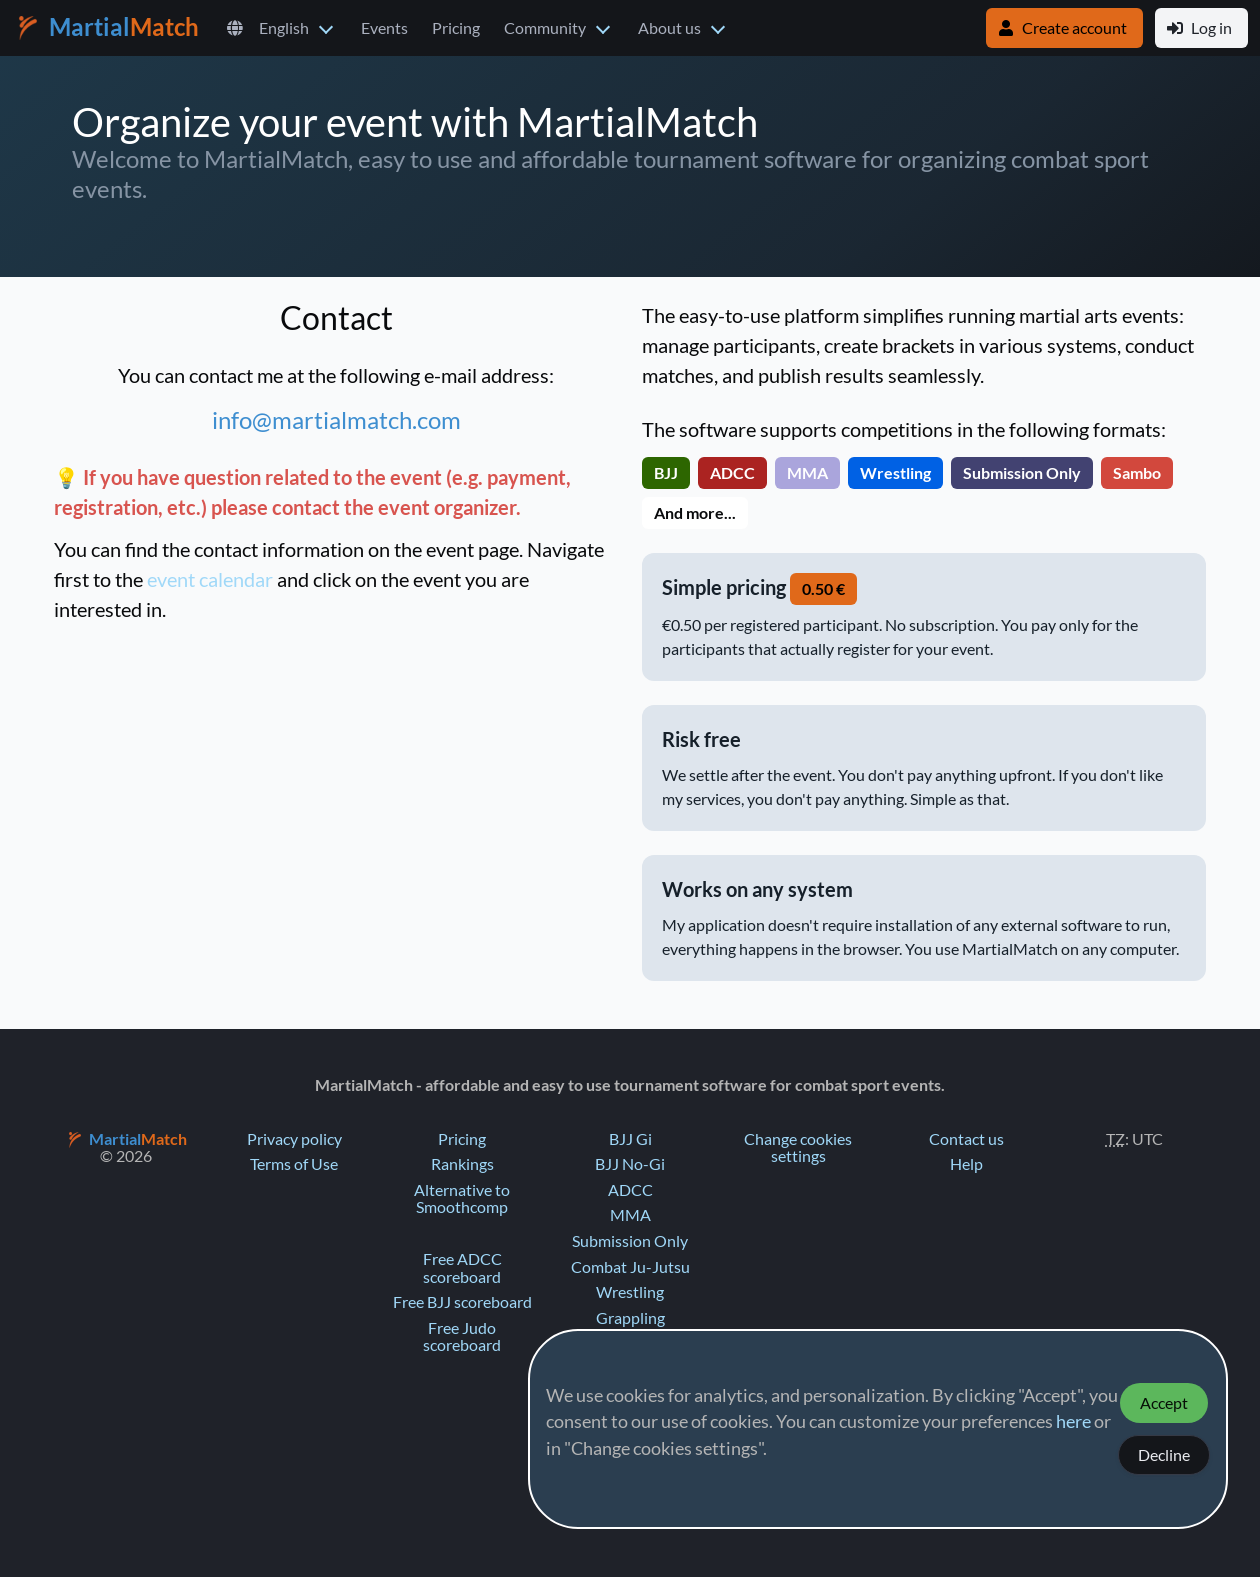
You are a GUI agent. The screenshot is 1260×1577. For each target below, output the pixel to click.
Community (545, 28)
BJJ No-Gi (630, 1164)
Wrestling (630, 1292)
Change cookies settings (798, 1148)
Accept (1164, 1403)
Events (384, 28)
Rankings (462, 1164)
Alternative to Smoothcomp (462, 1199)
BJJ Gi (630, 1139)
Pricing (456, 28)
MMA (630, 1215)
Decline (1164, 1455)
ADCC (630, 1190)
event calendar (210, 580)
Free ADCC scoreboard (462, 1268)
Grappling (630, 1318)
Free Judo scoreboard (462, 1337)
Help (966, 1164)
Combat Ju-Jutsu (630, 1267)
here (1073, 1422)
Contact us (966, 1139)
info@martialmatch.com (336, 420)
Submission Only (630, 1241)
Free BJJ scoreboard (462, 1302)
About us (669, 28)
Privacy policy (294, 1139)
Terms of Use (294, 1164)
